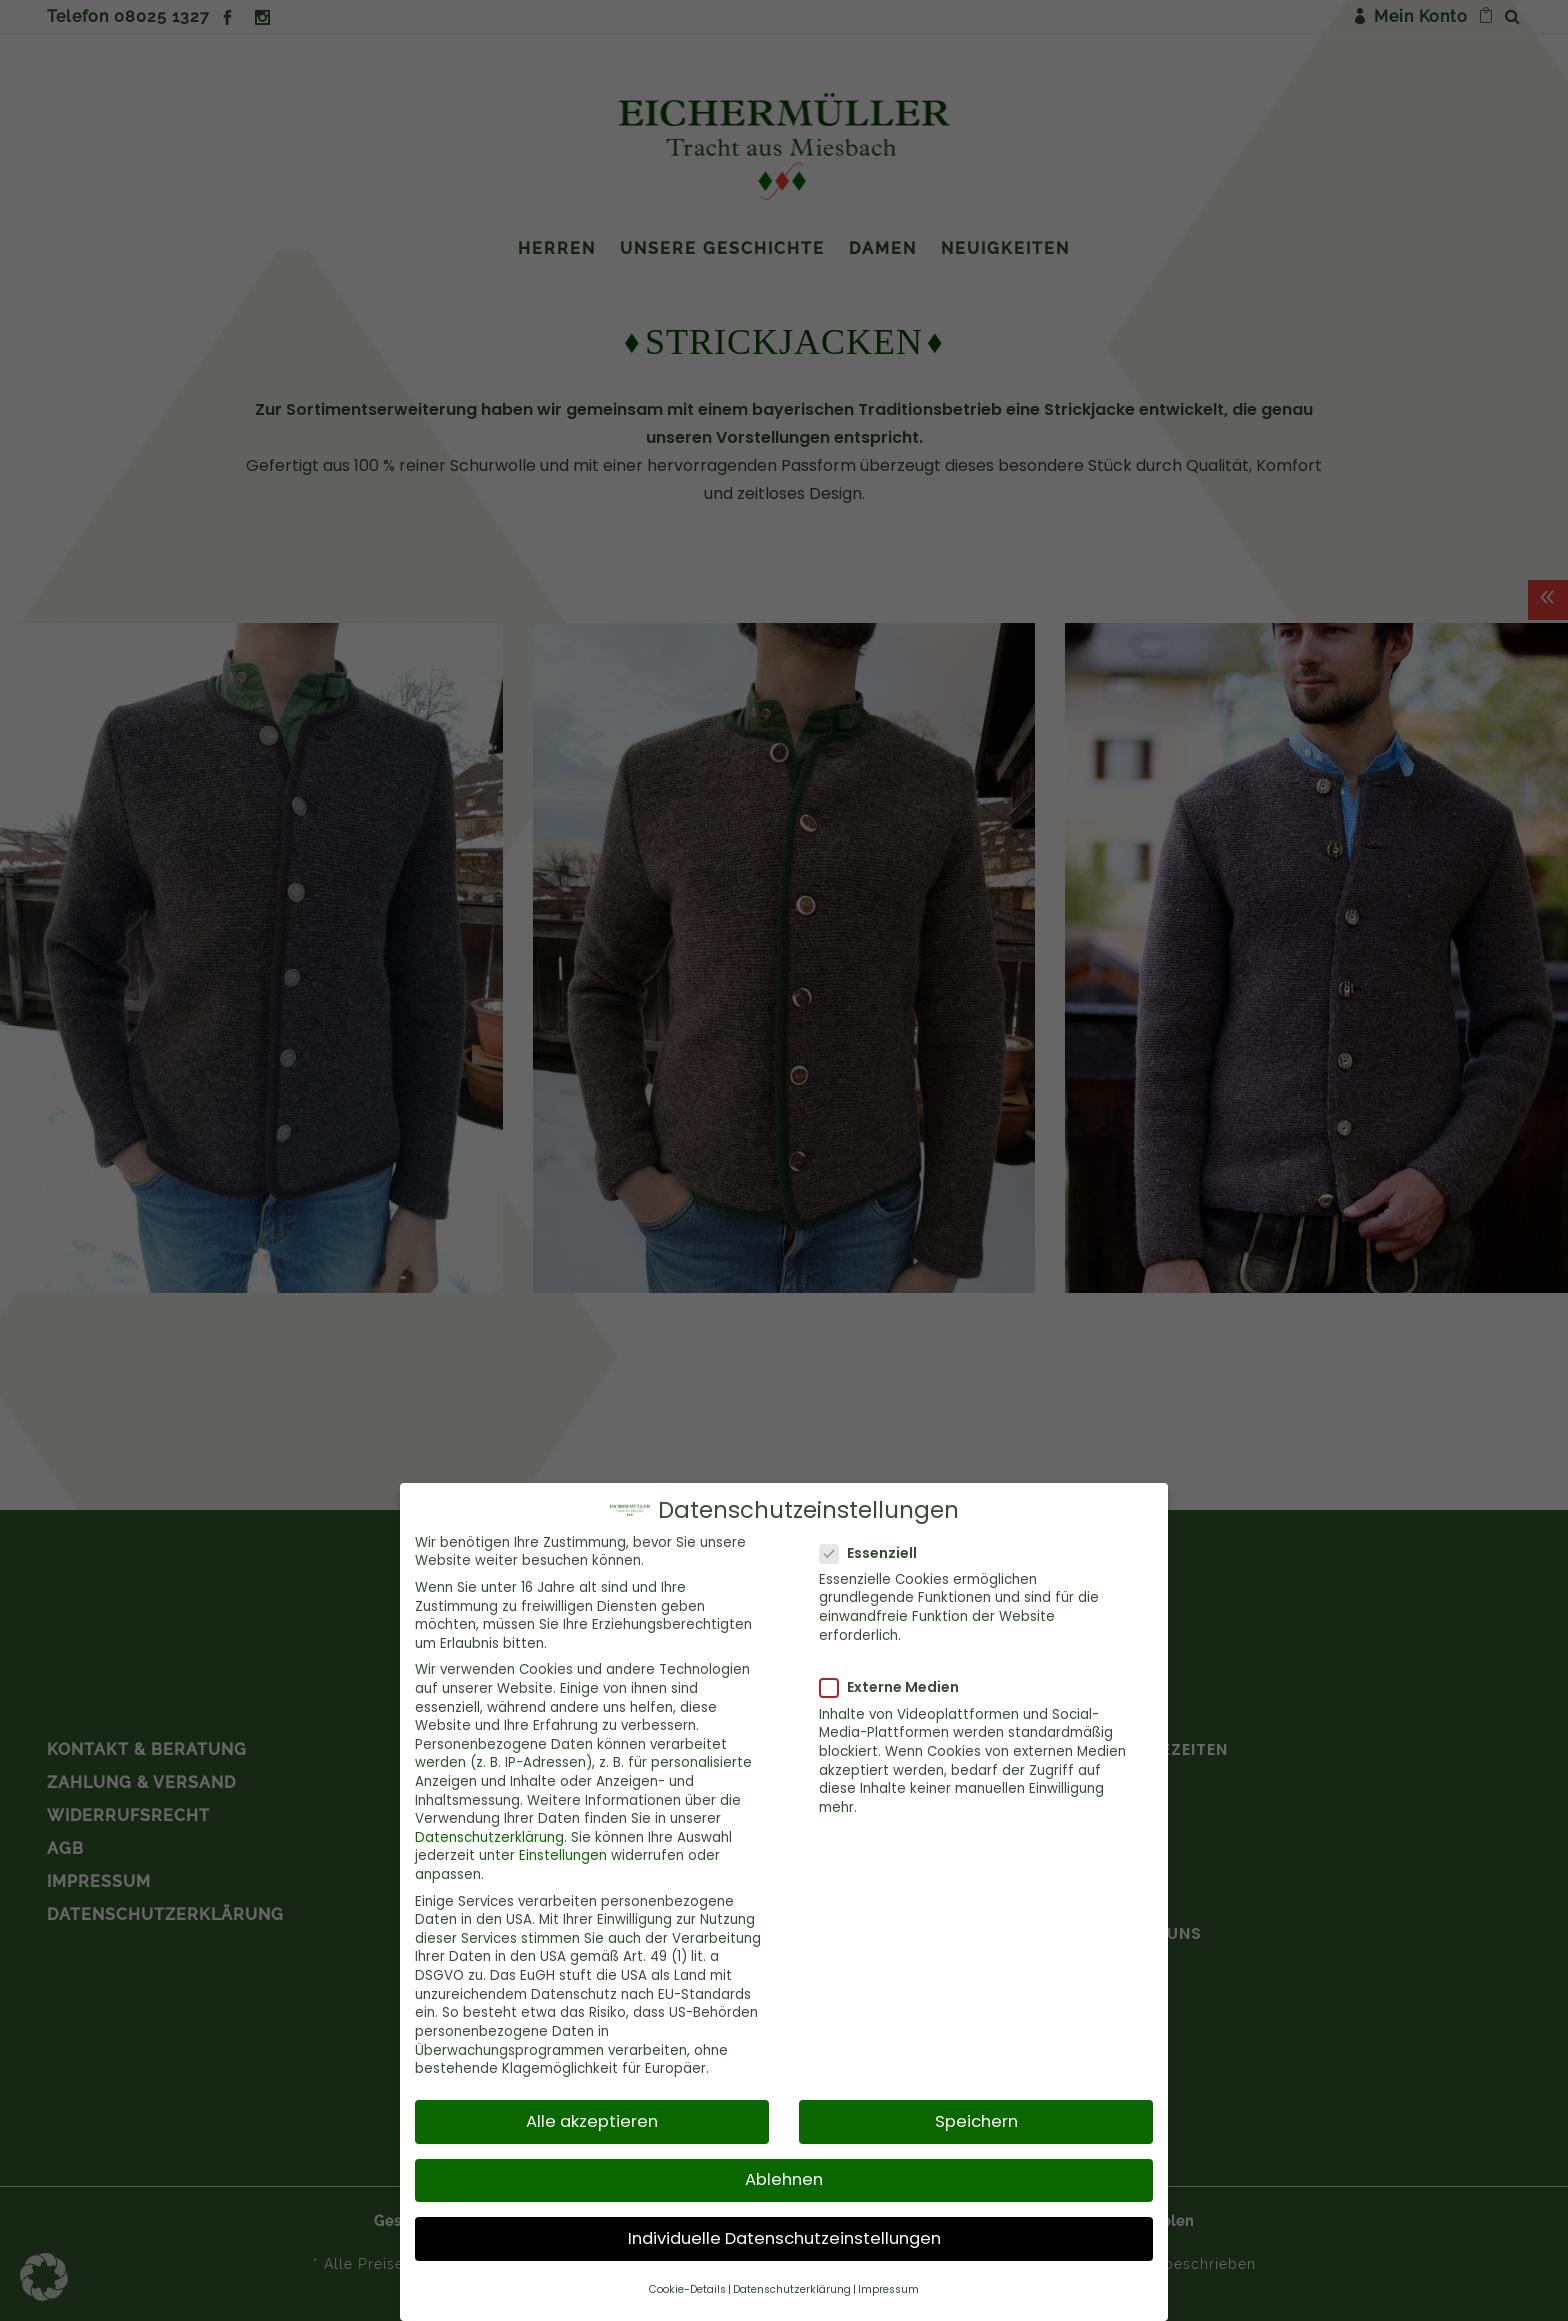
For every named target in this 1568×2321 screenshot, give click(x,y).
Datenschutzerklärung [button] (792, 2288)
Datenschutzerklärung (489, 1836)
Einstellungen (563, 1855)
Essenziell (876, 1552)
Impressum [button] (888, 2288)
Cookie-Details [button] (687, 2288)
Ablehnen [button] (784, 2179)
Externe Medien (897, 1687)
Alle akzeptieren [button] (592, 2120)
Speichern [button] (976, 2120)
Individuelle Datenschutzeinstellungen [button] (784, 2237)
